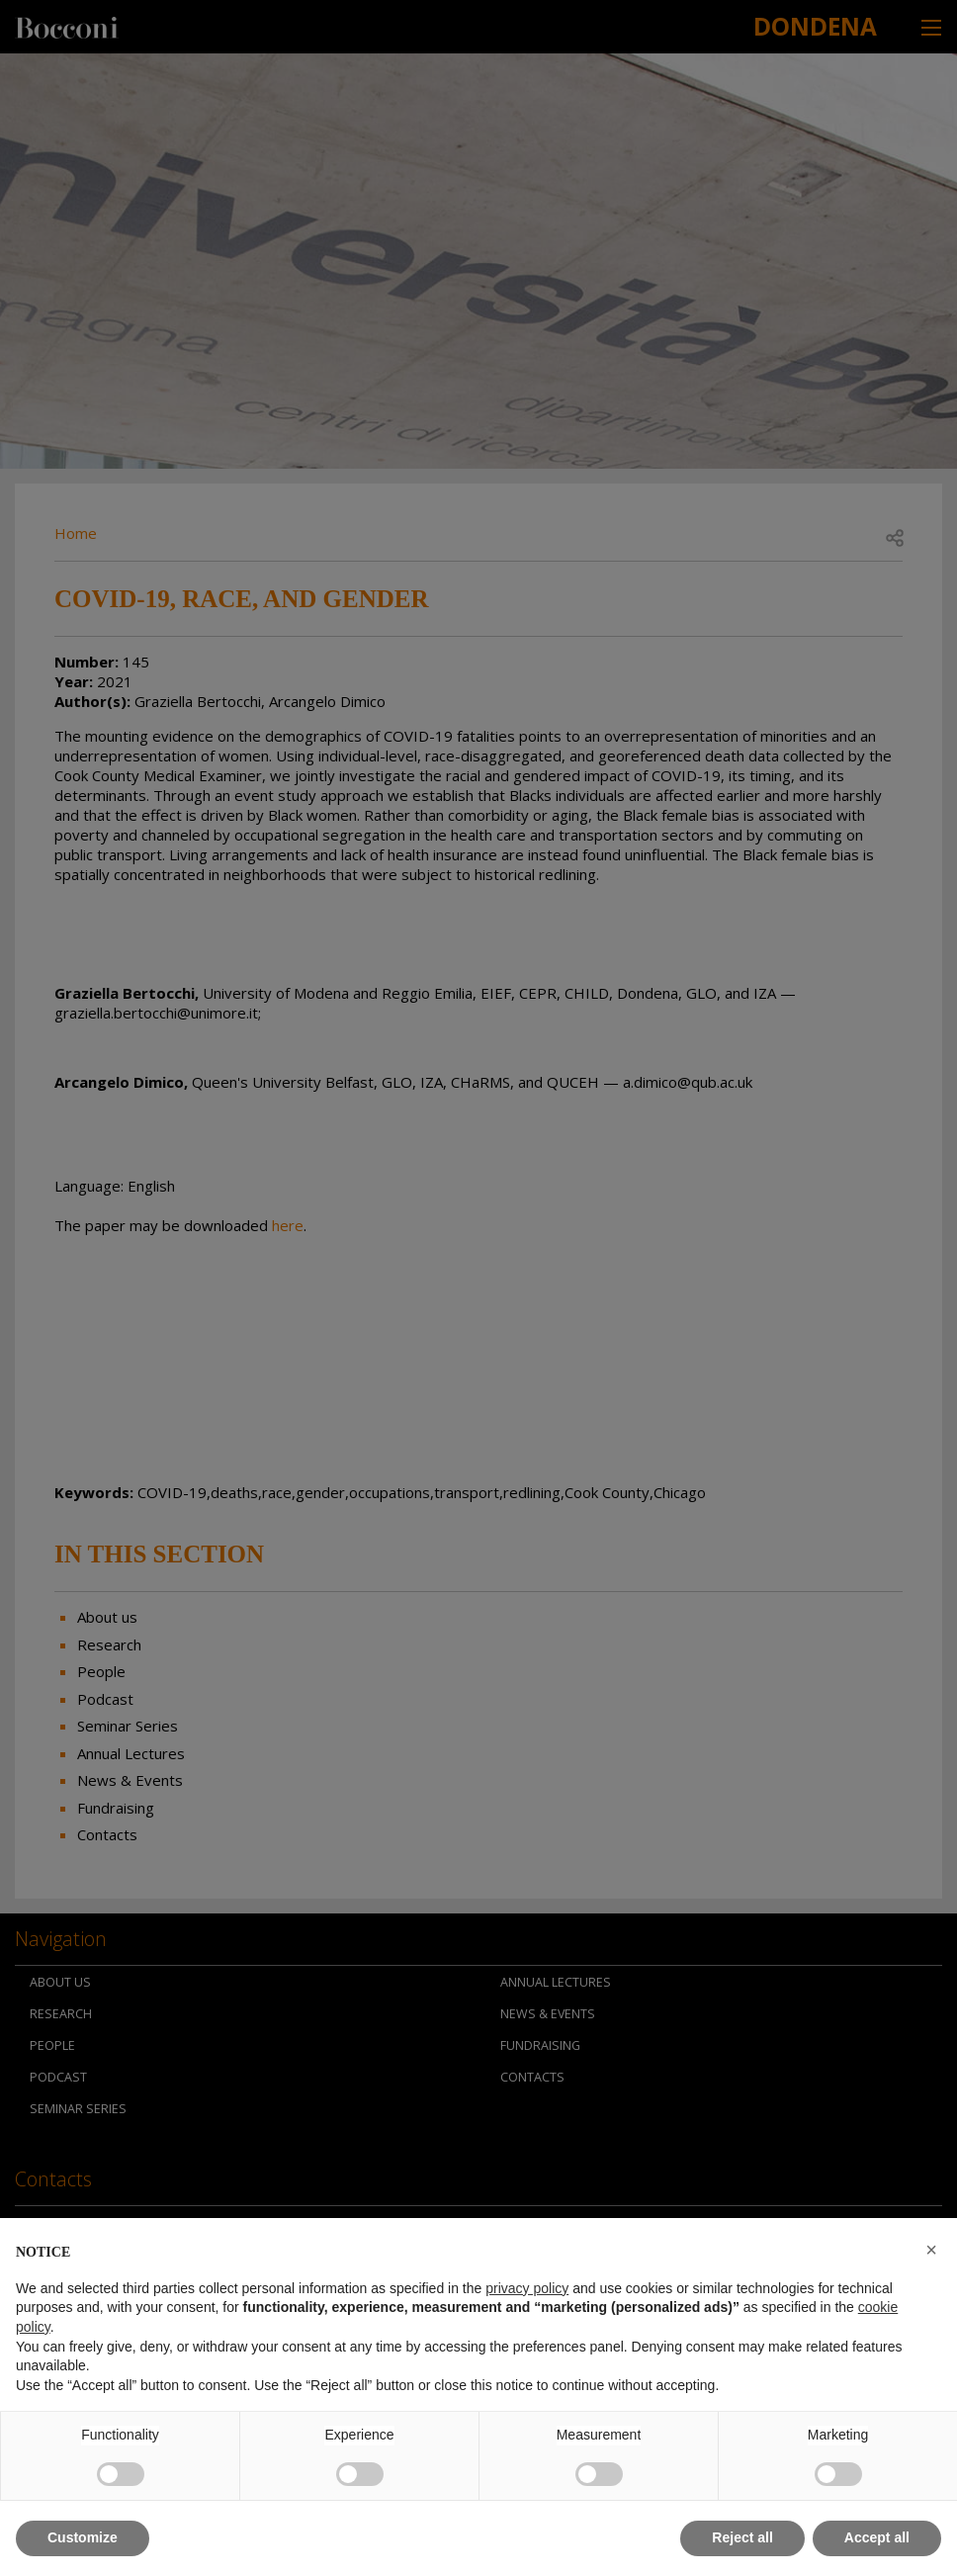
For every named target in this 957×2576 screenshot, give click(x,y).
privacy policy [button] (526, 2288)
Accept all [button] (877, 2537)
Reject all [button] (742, 2537)
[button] (931, 2249)
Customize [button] (82, 2537)
